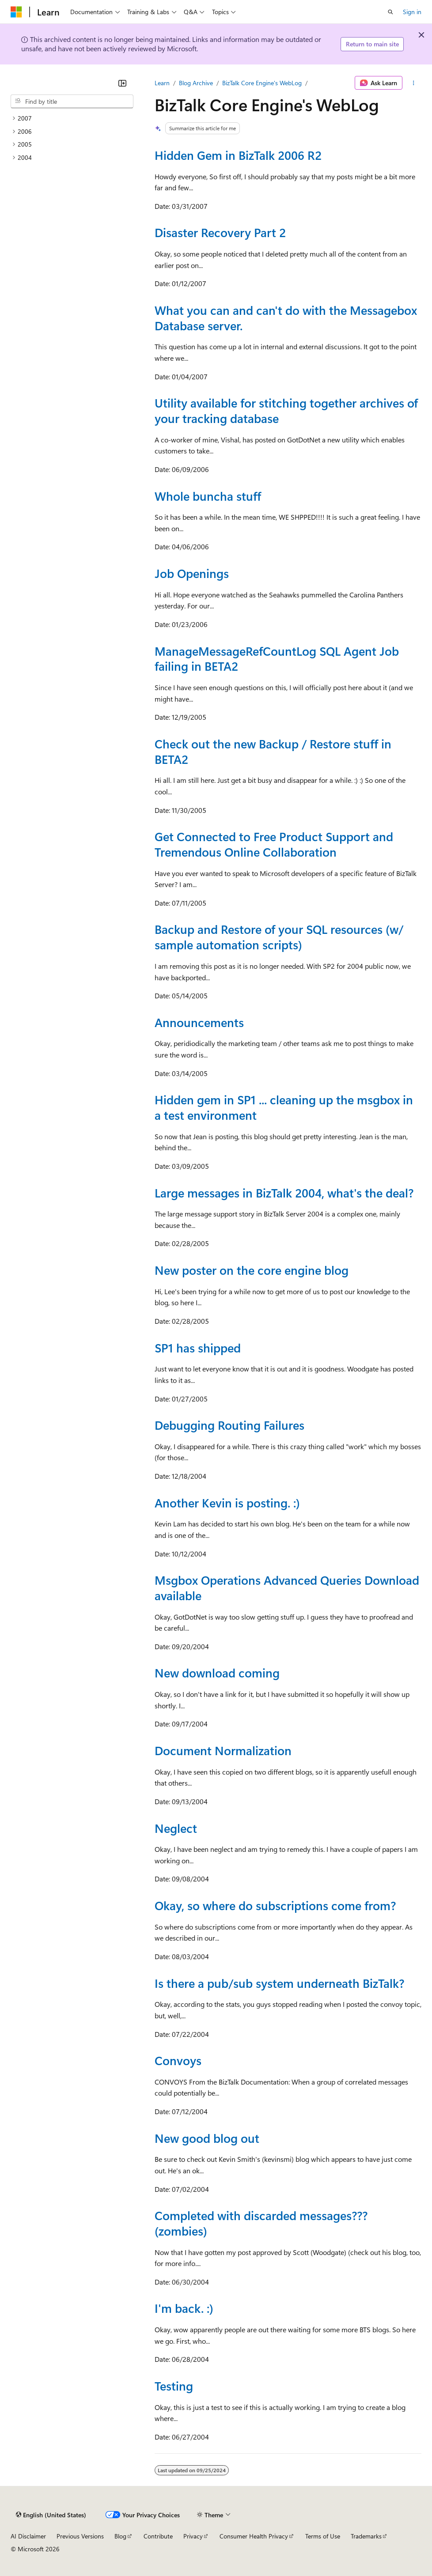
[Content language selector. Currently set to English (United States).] (51, 2515)
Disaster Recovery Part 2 (220, 232)
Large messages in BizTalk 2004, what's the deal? (284, 1193)
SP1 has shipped (198, 1348)
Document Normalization (223, 1750)
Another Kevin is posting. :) (227, 1503)
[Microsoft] (16, 12)
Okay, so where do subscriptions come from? (275, 1905)
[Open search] (390, 12)
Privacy (193, 2536)
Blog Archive (196, 83)
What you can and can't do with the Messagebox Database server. (286, 317)
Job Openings (192, 573)
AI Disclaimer (28, 2536)
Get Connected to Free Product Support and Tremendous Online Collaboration (274, 844)
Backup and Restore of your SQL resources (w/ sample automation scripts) (279, 936)
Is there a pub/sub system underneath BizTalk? (279, 1983)
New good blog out (207, 2138)
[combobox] (72, 101)
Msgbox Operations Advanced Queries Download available (287, 1587)
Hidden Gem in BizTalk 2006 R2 (238, 155)
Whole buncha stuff (208, 496)
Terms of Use (322, 2536)
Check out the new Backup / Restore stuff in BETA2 (273, 751)
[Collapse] (122, 83)
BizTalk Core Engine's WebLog (262, 83)
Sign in (412, 12)
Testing (174, 2386)
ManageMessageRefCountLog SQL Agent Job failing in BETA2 (277, 658)
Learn (162, 83)
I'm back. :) (184, 2308)
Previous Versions (80, 2536)
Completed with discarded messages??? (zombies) (261, 2223)
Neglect (176, 1828)
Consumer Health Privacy (254, 2536)
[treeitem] (72, 118)
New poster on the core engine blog (252, 1270)
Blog (120, 2536)
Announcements (199, 1022)
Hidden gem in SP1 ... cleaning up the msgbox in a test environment (284, 1107)
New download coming (217, 1673)
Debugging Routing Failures (229, 1425)
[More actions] (413, 83)
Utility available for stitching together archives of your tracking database (286, 410)
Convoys (178, 2060)
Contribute (158, 2536)
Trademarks (366, 2536)
